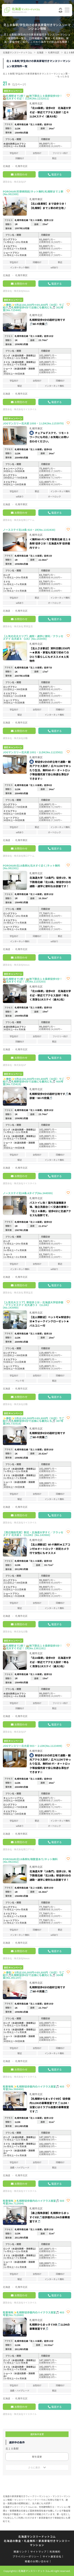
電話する (56, 174)
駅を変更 (37, 2456)
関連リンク (20, 2551)
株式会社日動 (21, 738)
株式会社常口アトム (24, 519)
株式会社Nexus (21, 290)
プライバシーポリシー (26, 2556)
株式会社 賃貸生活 (23, 626)
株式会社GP (20, 181)
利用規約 (55, 2551)
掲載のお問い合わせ (37, 2561)
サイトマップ (38, 2551)
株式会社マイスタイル (25, 409)
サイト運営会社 (51, 2556)
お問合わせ (20, 174)
